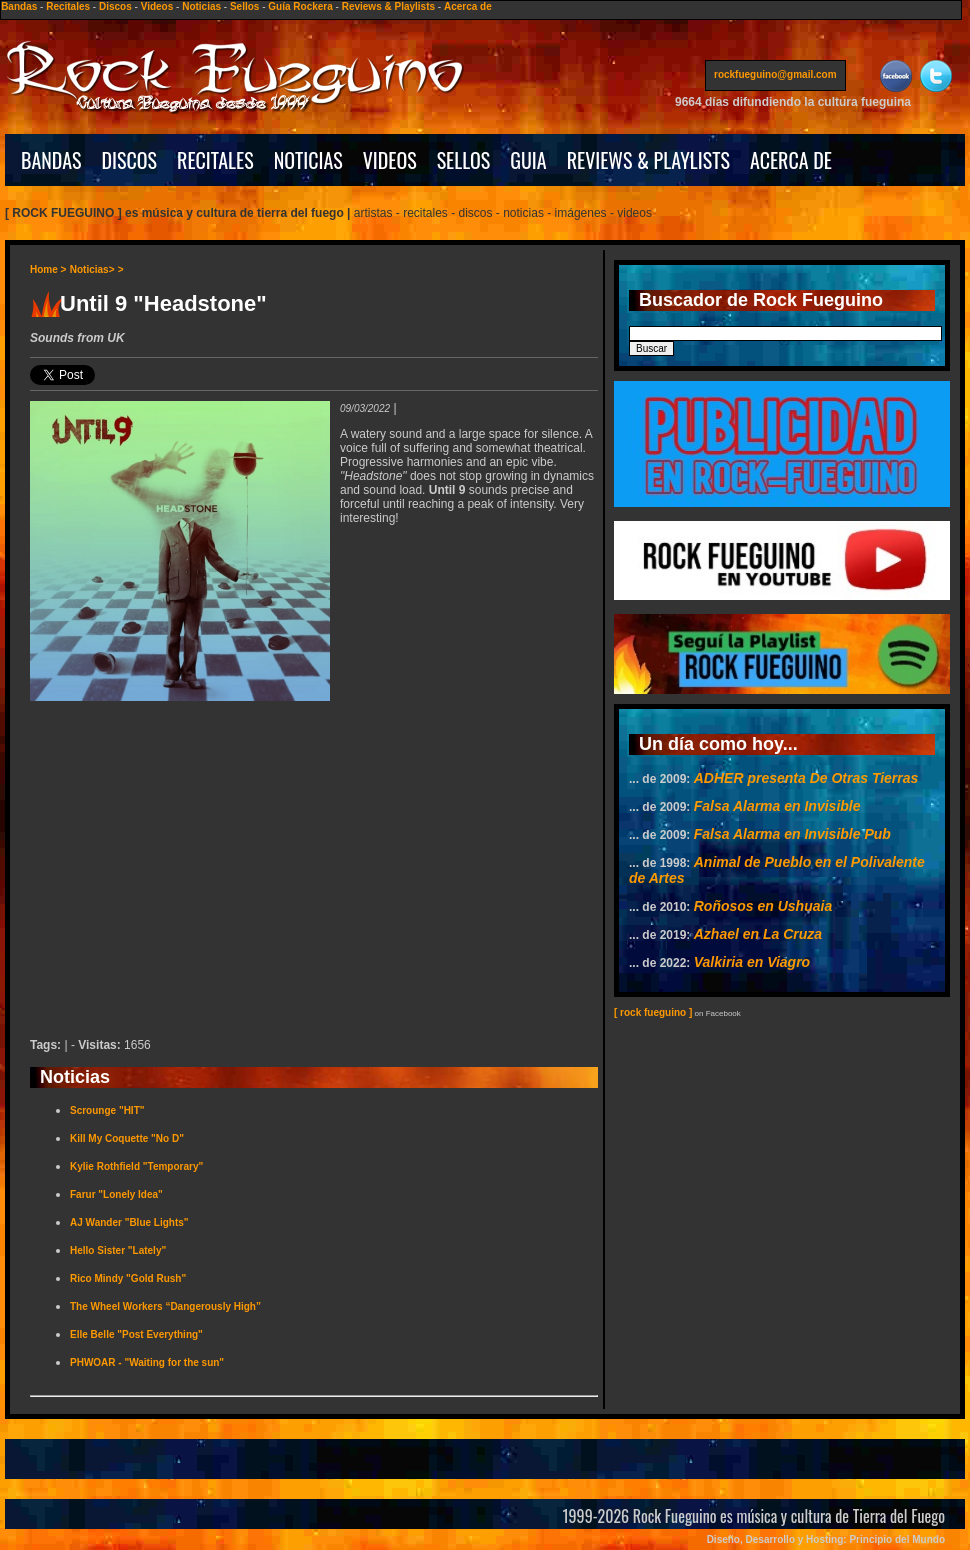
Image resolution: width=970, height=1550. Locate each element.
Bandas (19, 6)
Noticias (201, 6)
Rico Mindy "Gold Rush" (128, 1278)
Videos (157, 6)
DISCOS (130, 160)
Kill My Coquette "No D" (127, 1138)
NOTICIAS (308, 160)
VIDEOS (390, 160)
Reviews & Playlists (388, 6)
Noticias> (92, 269)
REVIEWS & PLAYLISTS (648, 160)
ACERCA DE (791, 160)
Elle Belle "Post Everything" (136, 1334)
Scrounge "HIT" (107, 1110)
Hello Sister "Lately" (118, 1250)
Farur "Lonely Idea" (116, 1194)
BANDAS (51, 160)
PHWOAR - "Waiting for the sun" (147, 1362)
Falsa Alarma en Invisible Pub (792, 834)
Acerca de (468, 6)
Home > (48, 269)
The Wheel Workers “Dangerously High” (165, 1306)
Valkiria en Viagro (752, 962)
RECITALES (215, 160)
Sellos (244, 6)
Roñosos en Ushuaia (763, 906)
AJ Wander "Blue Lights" (129, 1222)
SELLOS (464, 160)
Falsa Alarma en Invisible (777, 806)
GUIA (528, 160)
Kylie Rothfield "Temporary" (136, 1166)
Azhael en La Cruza (758, 934)
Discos (115, 6)
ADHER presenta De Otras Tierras (806, 778)
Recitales (68, 6)
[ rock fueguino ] (653, 1012)
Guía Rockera (300, 6)
